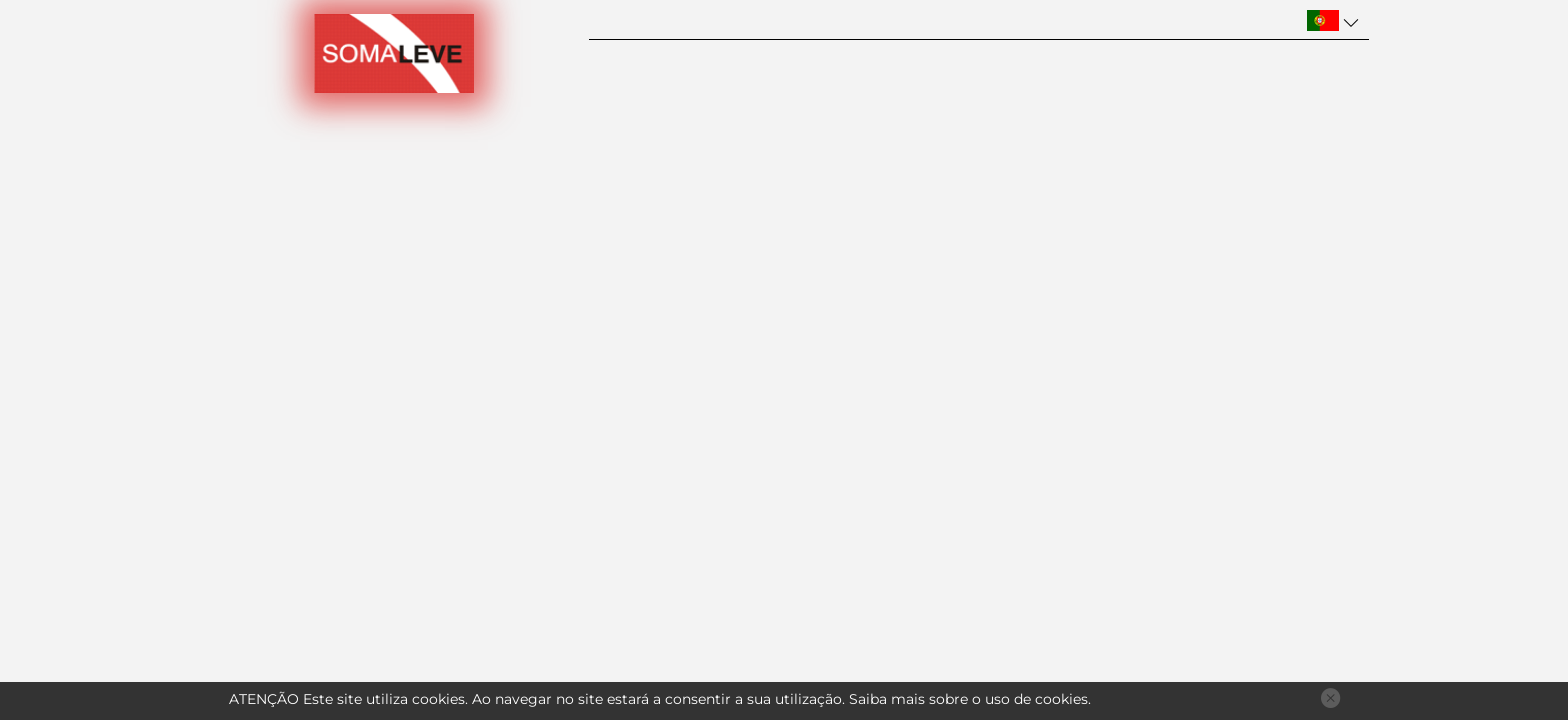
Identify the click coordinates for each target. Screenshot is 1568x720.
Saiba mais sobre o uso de (968, 699)
